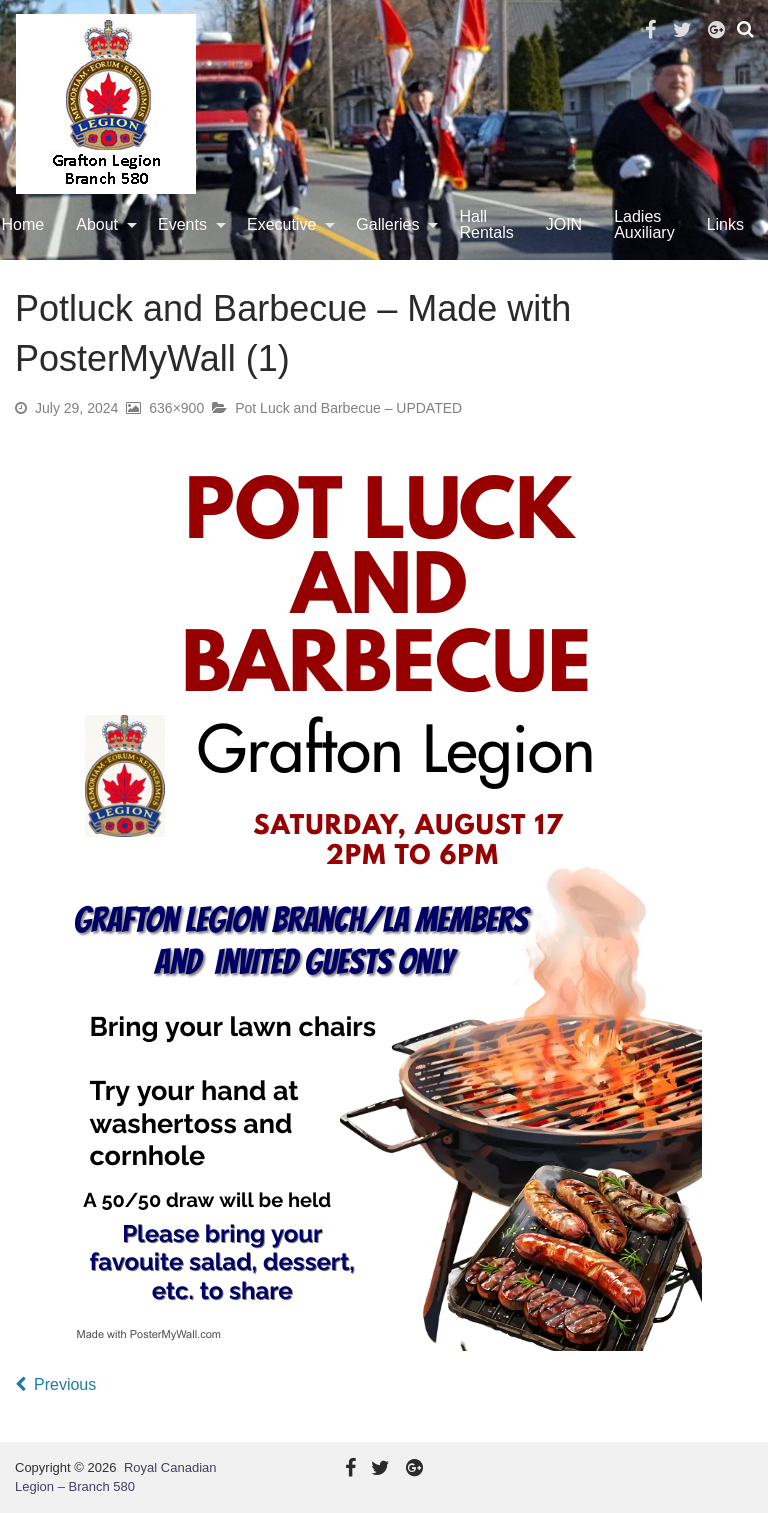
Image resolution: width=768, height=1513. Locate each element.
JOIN (564, 224)
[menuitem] (101, 225)
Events (182, 224)
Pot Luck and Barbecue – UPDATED (348, 408)
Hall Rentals (486, 224)
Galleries (387, 224)
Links (725, 224)
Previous (65, 1384)
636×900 (176, 408)
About (97, 224)
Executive (281, 224)
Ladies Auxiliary (644, 224)
